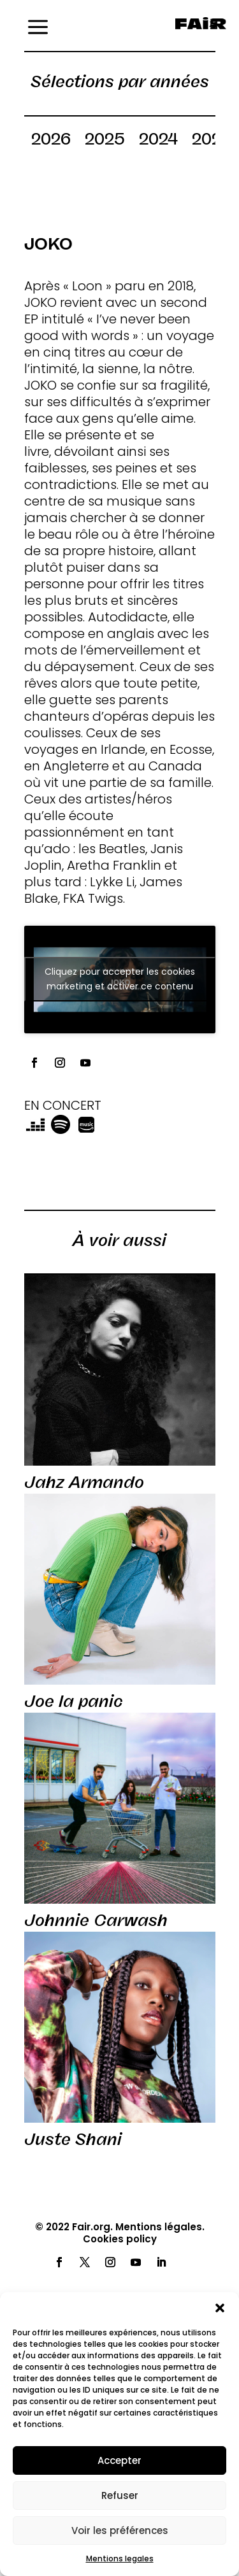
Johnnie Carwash (96, 1920)
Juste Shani (73, 2139)
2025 (105, 141)
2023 (211, 141)
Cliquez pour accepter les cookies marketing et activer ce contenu (120, 979)
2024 (158, 141)
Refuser (119, 2495)
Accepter (119, 2460)
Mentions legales (120, 2558)
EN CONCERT (62, 1105)
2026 (51, 141)
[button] (220, 2308)
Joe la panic (73, 1701)
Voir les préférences (119, 2530)
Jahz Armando (84, 1482)
